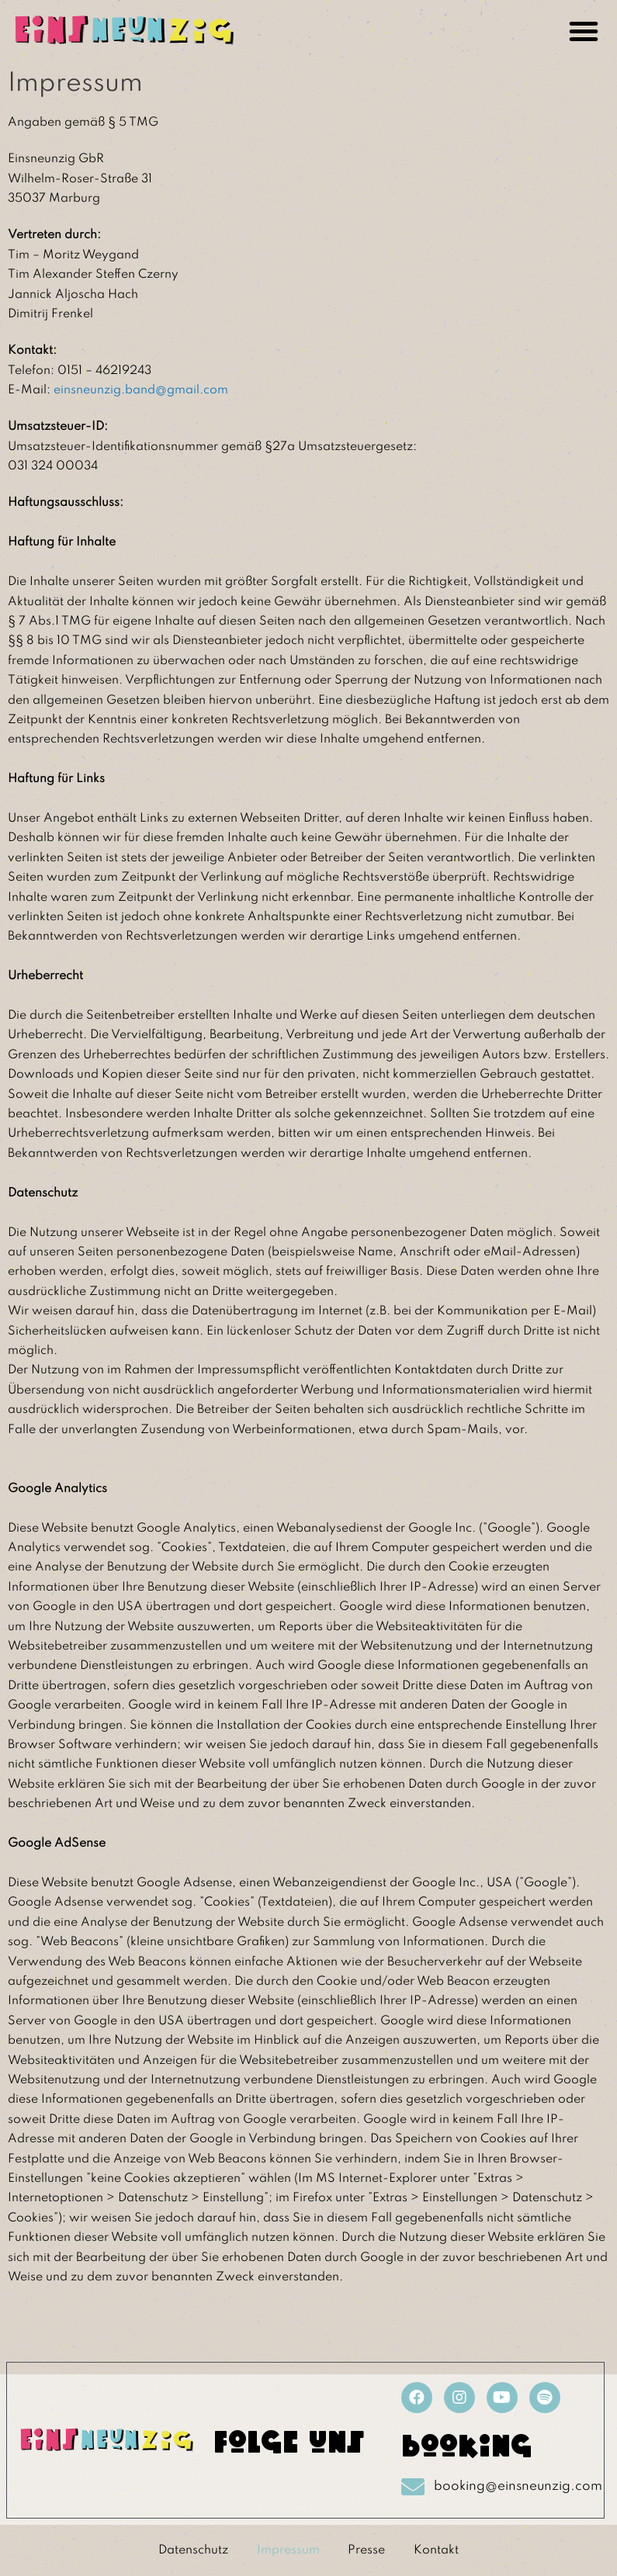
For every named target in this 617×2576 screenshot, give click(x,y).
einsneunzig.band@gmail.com (141, 390)
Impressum (286, 2550)
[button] (583, 31)
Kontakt (440, 2550)
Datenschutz (189, 2550)
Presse (367, 2550)
